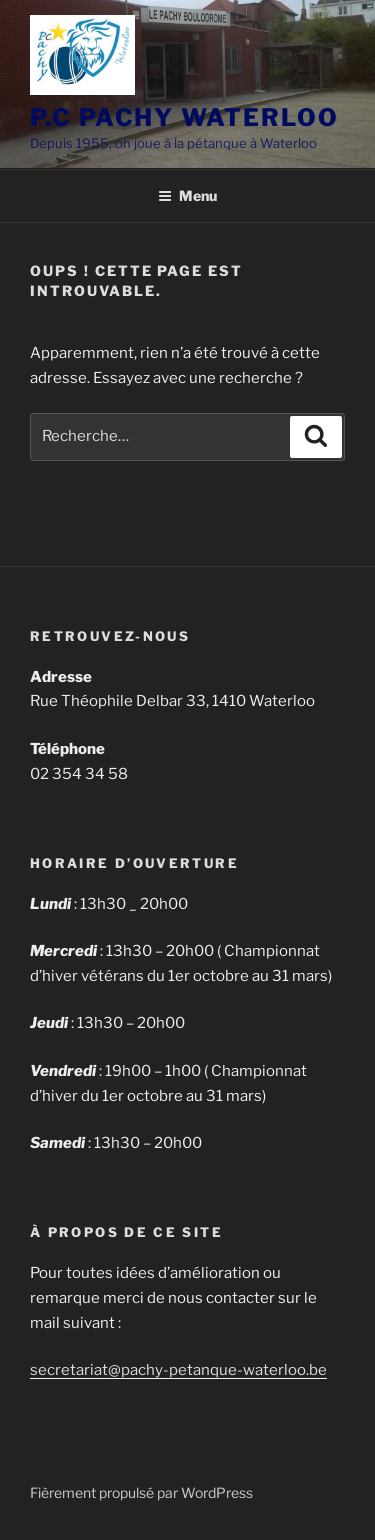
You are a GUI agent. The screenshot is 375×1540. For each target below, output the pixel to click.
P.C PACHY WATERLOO (184, 117)
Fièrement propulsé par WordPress (141, 1492)
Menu (187, 195)
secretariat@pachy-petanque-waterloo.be (178, 1370)
